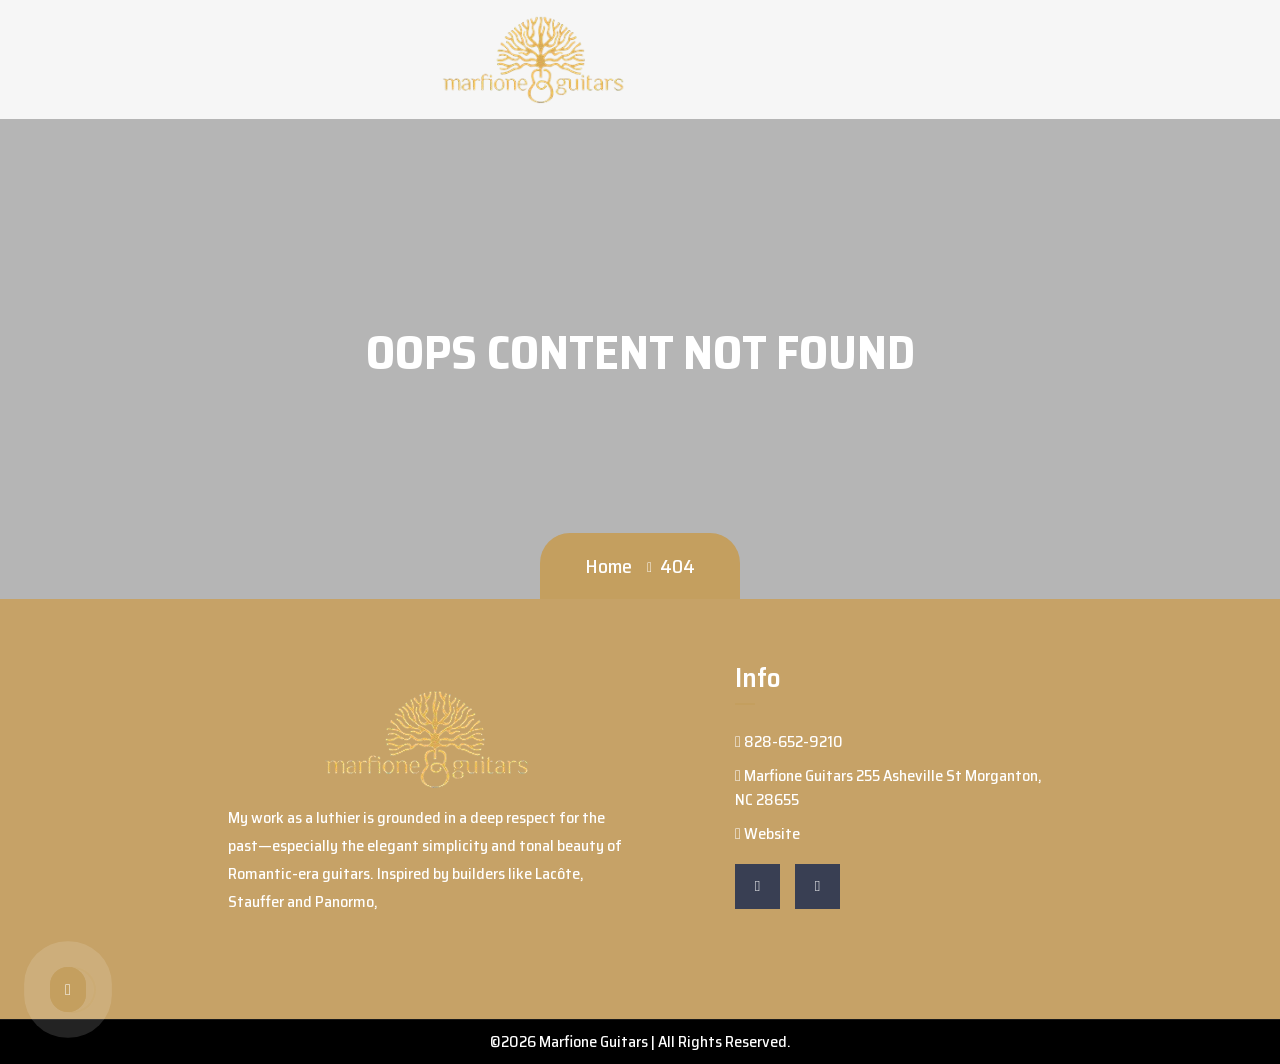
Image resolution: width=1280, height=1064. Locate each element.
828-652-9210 (789, 741)
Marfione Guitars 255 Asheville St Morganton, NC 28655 (888, 787)
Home (608, 566)
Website (767, 833)
